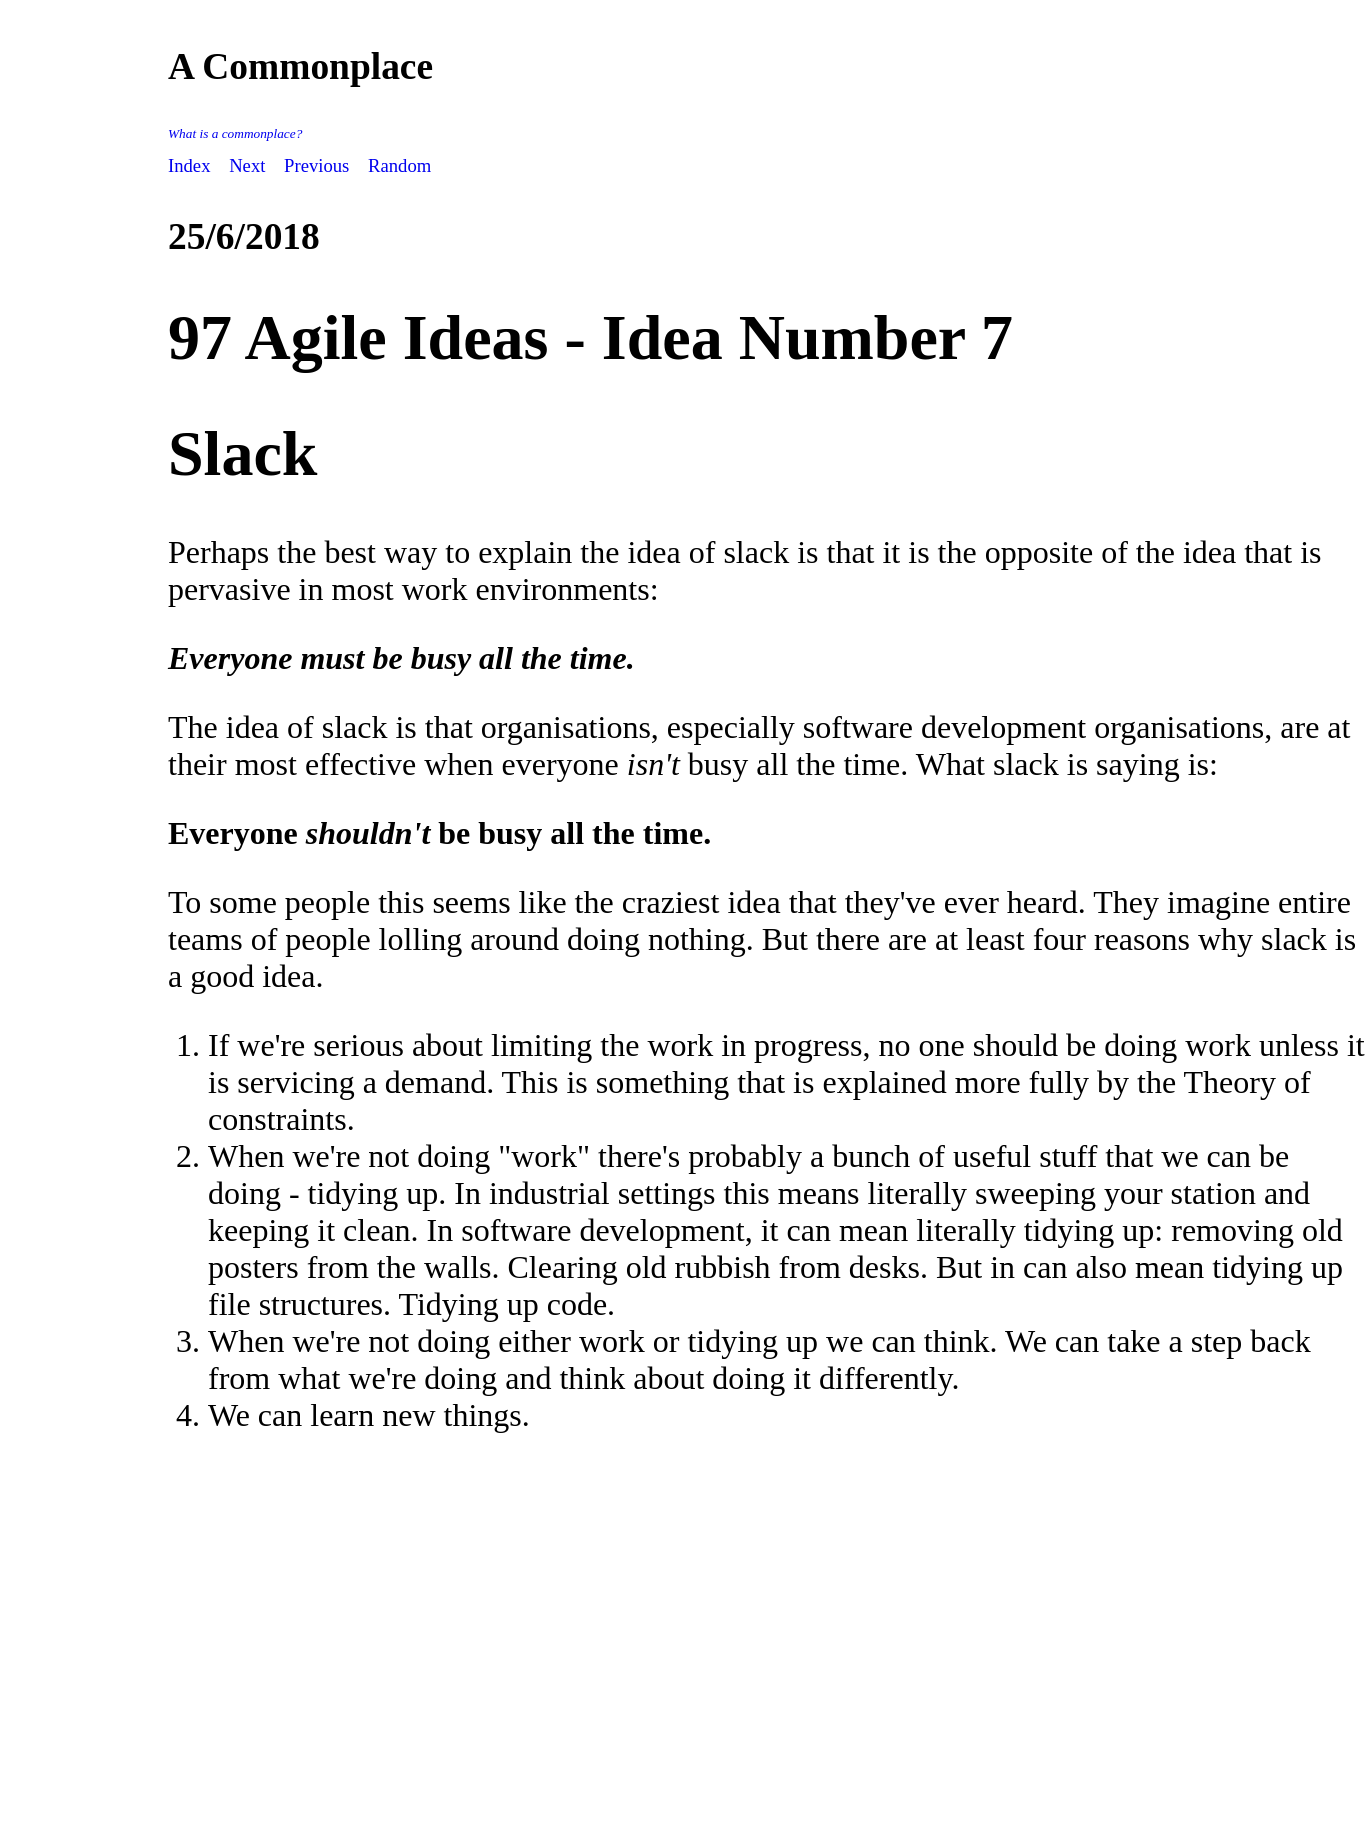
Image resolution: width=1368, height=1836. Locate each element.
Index (189, 165)
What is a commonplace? (235, 133)
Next (247, 165)
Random (399, 165)
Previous (316, 165)
